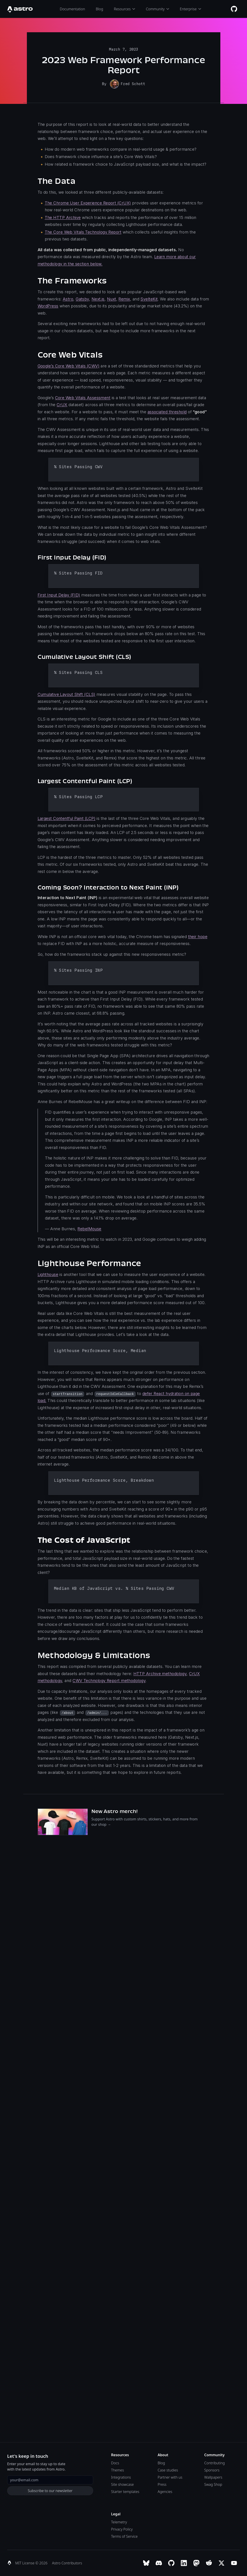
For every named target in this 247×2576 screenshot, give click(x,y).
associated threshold (167, 411)
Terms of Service (124, 2536)
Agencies (165, 2491)
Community (157, 8)
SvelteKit (149, 299)
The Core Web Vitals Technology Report (83, 232)
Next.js (98, 299)
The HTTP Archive (63, 217)
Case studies (168, 2470)
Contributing (214, 2462)
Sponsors (211, 2470)
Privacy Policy (122, 2529)
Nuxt (111, 299)
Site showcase (122, 2484)
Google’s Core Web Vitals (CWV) (69, 366)
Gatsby (82, 299)
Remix (124, 299)
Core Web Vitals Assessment (83, 397)
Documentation (72, 8)
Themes (117, 2470)
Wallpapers (213, 2477)
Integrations (121, 2477)
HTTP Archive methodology (160, 2230)
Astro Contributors (67, 2563)
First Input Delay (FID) (59, 734)
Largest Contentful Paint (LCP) (67, 1097)
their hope (198, 1215)
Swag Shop (213, 2484)
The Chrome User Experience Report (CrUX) (88, 203)
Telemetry (119, 2522)
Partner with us (170, 2477)
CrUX (62, 404)
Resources (124, 8)
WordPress (48, 306)
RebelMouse (89, 1577)
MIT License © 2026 (31, 2563)
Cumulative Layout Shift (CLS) (66, 903)
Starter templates (125, 2491)
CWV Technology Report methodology (109, 2237)
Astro (68, 299)
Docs (115, 2462)
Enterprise (190, 8)
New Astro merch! (114, 2368)
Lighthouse (48, 1622)
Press (162, 2484)
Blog (99, 8)
